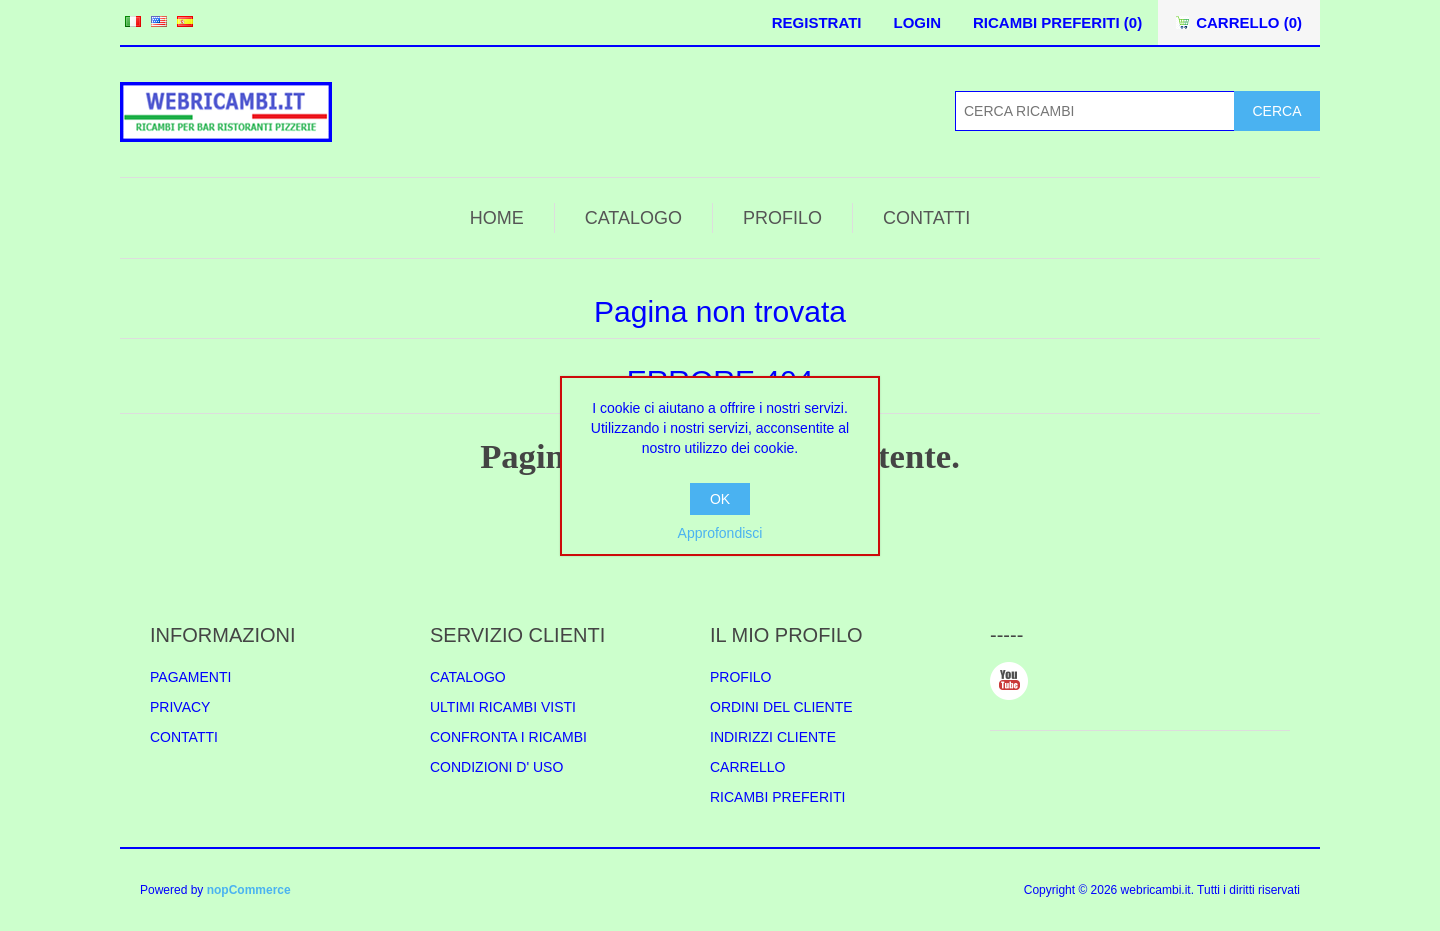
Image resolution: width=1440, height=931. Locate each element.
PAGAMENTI (190, 677)
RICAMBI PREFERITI (777, 797)
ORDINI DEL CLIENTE (781, 707)
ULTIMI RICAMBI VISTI (503, 707)
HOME (497, 218)
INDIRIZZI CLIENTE (773, 737)
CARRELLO (747, 767)
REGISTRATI (817, 22)
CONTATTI (926, 218)
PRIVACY (180, 707)
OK (720, 499)
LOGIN (917, 22)
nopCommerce (249, 890)
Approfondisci (720, 533)
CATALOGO (633, 218)
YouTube (1009, 681)
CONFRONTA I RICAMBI (508, 737)
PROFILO (782, 218)
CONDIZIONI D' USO (496, 767)
